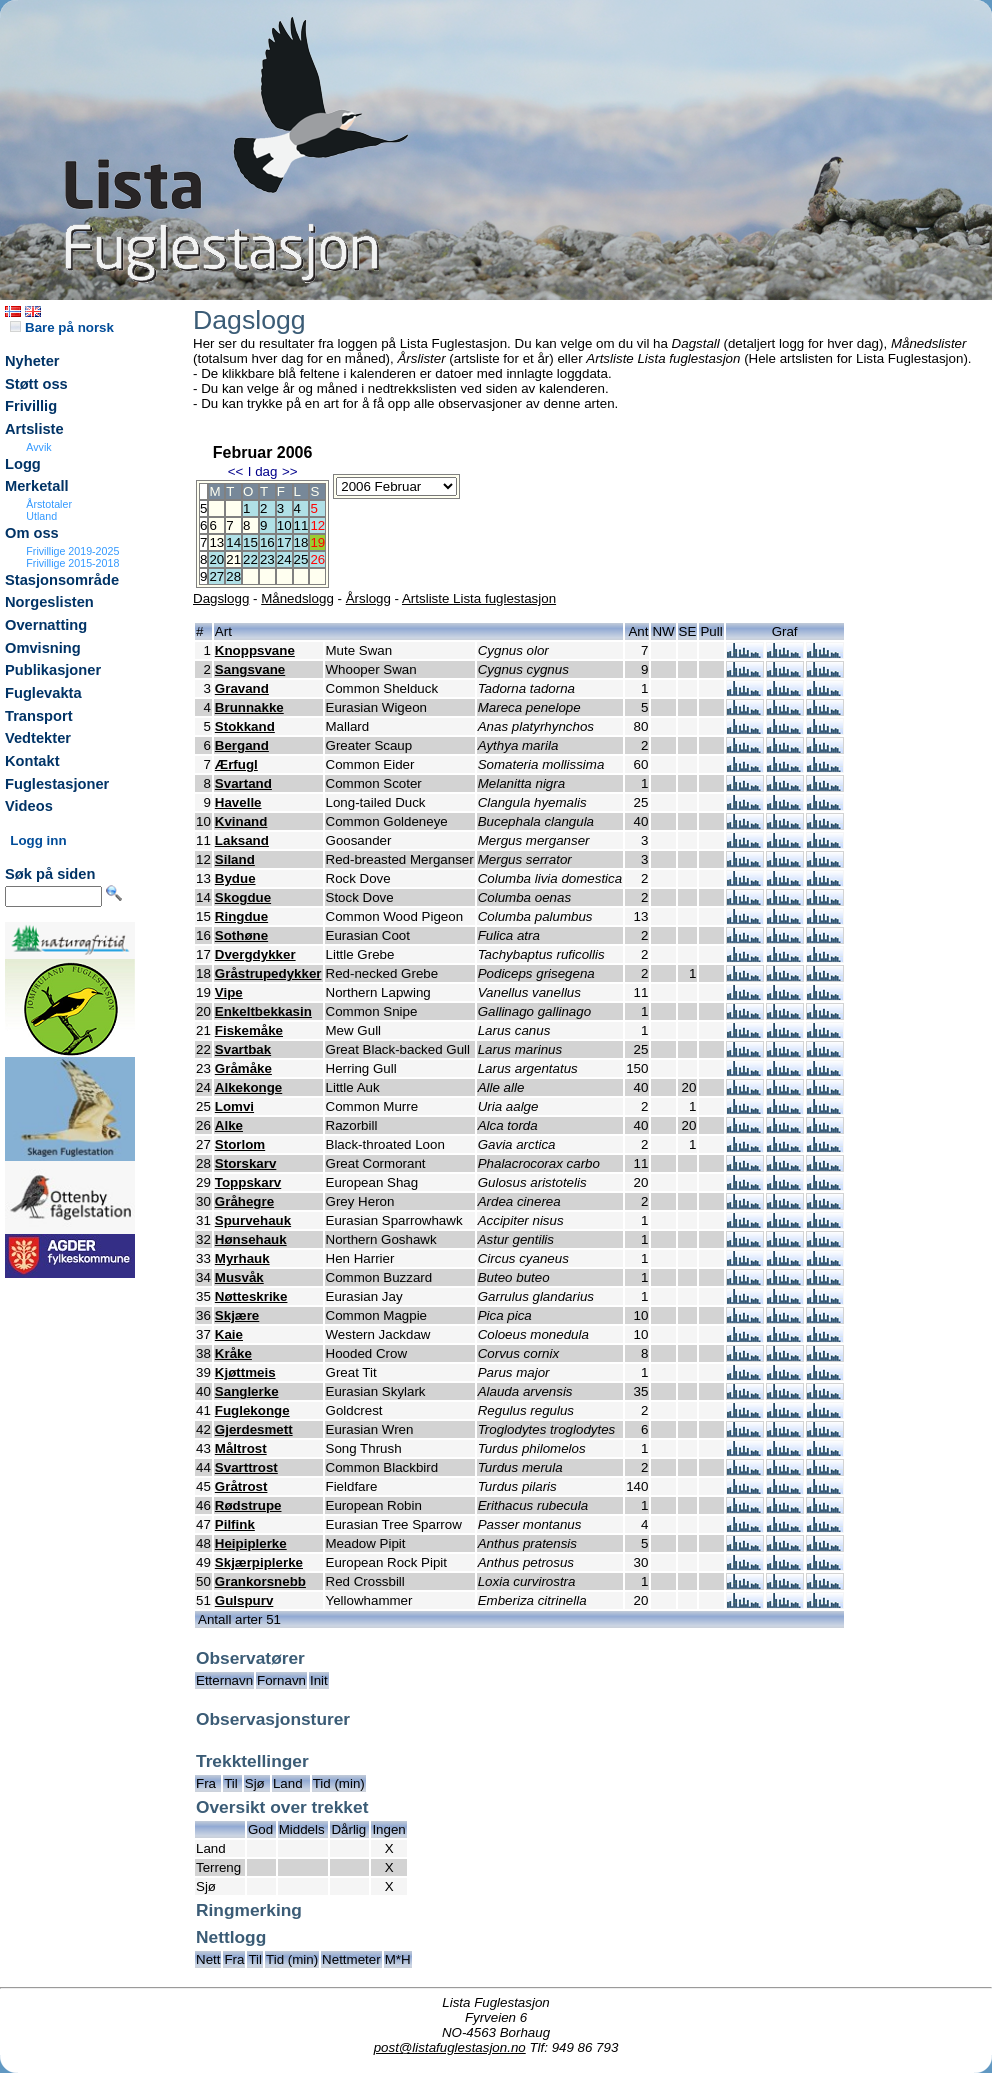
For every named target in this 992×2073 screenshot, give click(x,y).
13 (216, 542)
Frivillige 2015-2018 (72, 563)
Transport (39, 716)
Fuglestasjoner (57, 784)
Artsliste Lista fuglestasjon (479, 598)
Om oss (32, 533)
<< (236, 471)
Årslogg (368, 598)
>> (290, 471)
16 (267, 542)
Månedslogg (297, 598)
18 (301, 542)
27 (216, 576)
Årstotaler (49, 504)
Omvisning (43, 648)
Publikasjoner (53, 670)
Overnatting (46, 625)
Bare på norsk (62, 327)
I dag (263, 471)
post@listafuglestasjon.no (450, 2047)
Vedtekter (38, 738)
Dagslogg (221, 598)
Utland (41, 516)
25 (301, 559)
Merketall (37, 486)
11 (301, 525)
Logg (23, 464)
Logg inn (38, 840)
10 (284, 525)
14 (233, 542)
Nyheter (32, 361)
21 (233, 559)
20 (216, 559)
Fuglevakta (43, 693)
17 (284, 542)
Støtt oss (36, 384)
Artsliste (34, 429)
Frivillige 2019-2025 (72, 551)
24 (284, 559)
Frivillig (31, 406)
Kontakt (32, 761)
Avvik (38, 447)
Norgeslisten (49, 602)
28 (233, 576)
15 (250, 542)
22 (250, 559)
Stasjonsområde (62, 580)
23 (267, 559)
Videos (29, 806)
